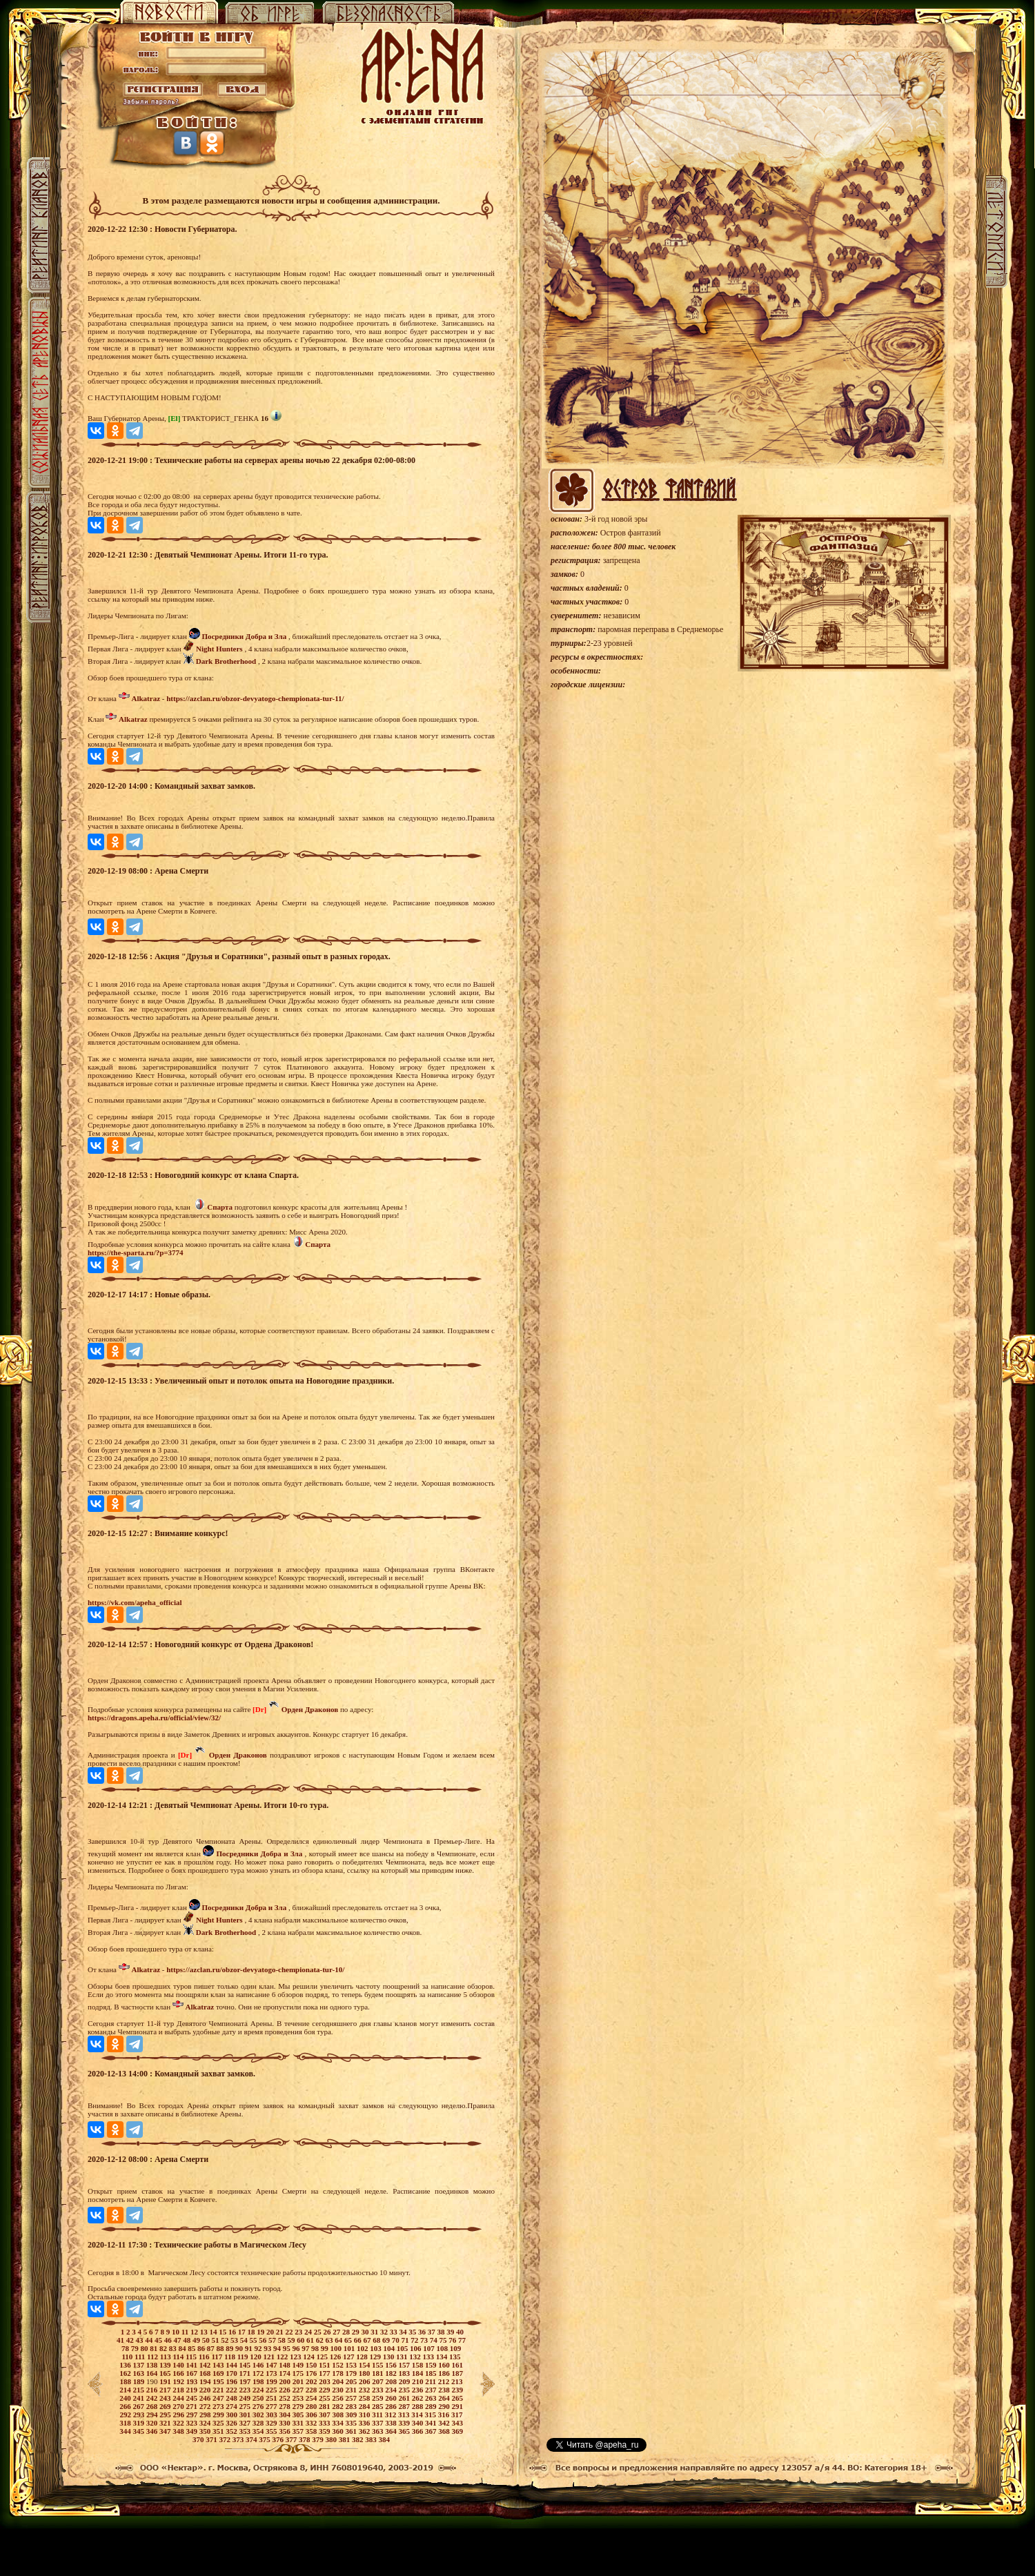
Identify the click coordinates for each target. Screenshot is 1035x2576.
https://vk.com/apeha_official (135, 1602)
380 (332, 2439)
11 (185, 2332)
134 (442, 2356)
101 (350, 2348)
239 (457, 2390)
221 (219, 2390)
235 (404, 2390)
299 (219, 2414)
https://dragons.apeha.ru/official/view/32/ (154, 1717)
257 (351, 2398)
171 (245, 2373)
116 (205, 2356)
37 (432, 2332)
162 (125, 2373)
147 (272, 2365)
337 (378, 2423)
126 (336, 2356)
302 (259, 2414)
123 (296, 2356)
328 (259, 2423)
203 (325, 2381)
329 (272, 2423)
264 (444, 2398)
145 (245, 2365)
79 (136, 2348)
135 (455, 2356)
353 (245, 2431)
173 (272, 2373)
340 (418, 2423)
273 (219, 2406)
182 (391, 2373)
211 (431, 2381)
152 (338, 2365)
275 (245, 2406)
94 (278, 2348)
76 (453, 2340)
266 (125, 2406)
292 (125, 2414)
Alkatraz (146, 698)
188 (125, 2381)
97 (306, 2348)
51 (216, 2340)
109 (456, 2348)
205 (352, 2381)
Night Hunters (219, 649)
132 (415, 2356)
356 (285, 2431)
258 (365, 2398)
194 (206, 2381)
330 (285, 2423)
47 (179, 2340)
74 (435, 2340)
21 (281, 2332)
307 (325, 2414)
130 (389, 2356)
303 (272, 2414)
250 (259, 2398)
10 (176, 2332)
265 (457, 2398)
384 (385, 2439)
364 (391, 2431)
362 (365, 2431)
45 (159, 2340)
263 (431, 2398)
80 (145, 2348)
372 (226, 2439)
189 (139, 2381)
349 (192, 2431)
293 (139, 2414)
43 (141, 2340)
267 (139, 2406)
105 (403, 2348)
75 (444, 2340)
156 (391, 2365)
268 (152, 2406)
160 (444, 2365)
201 (299, 2381)
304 (285, 2414)
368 (444, 2431)
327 (245, 2423)
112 (153, 2356)
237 (431, 2390)
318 (125, 2423)
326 (232, 2423)
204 (338, 2381)
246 (206, 2398)
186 (444, 2373)
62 (321, 2340)
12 (195, 2332)
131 (402, 2356)
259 (378, 2398)
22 (290, 2332)
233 (378, 2390)
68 (377, 2340)
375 (265, 2439)
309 (352, 2414)
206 (365, 2381)
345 (139, 2431)
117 (217, 2356)
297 (192, 2414)
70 (397, 2340)
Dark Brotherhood (226, 661)
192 (179, 2381)
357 (298, 2431)
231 (351, 2390)
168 (206, 2373)
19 (261, 2332)
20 (271, 2332)
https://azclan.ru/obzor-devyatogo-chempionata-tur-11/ (255, 698)
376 (279, 2439)
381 (345, 2439)
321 (165, 2423)
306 (312, 2414)
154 (365, 2365)
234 (391, 2390)
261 (404, 2398)
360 (338, 2431)
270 (179, 2406)
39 (451, 2332)
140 (179, 2365)
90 (240, 2348)
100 (336, 2348)
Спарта (220, 1207)
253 (298, 2398)
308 (338, 2414)
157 (404, 2365)
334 (338, 2423)
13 (205, 2332)
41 (121, 2340)
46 (169, 2340)
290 (444, 2406)
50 (207, 2340)
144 (232, 2365)
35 (413, 2332)
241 (139, 2398)
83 (174, 2348)
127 (349, 2356)
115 (192, 2356)
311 (378, 2414)
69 (387, 2340)
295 (165, 2414)
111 (141, 2356)
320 (152, 2423)
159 (431, 2365)
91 (250, 2348)
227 (298, 2390)
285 (378, 2406)
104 (389, 2348)
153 (351, 2365)
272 (206, 2406)
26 (328, 2332)
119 (243, 2356)
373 (239, 2439)
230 (338, 2390)
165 (165, 2373)
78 (126, 2348)
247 (219, 2398)
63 (330, 2340)
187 (457, 2373)
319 (139, 2423)
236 (418, 2390)
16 (233, 2332)
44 (150, 2340)
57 (273, 2340)
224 (259, 2390)
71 (406, 2340)
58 (283, 2340)
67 (368, 2340)
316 (444, 2414)
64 (339, 2340)
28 (347, 2332)
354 (259, 2431)
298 (206, 2414)
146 (259, 2365)
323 (192, 2423)
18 (252, 2332)
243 (165, 2398)
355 (272, 2431)
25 (319, 2332)
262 (418, 2398)
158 (418, 2365)
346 (152, 2431)
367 (431, 2431)
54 (245, 2340)
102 (363, 2348)
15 (223, 2332)
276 (259, 2406)
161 (457, 2365)
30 (366, 2332)
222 (232, 2390)
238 (444, 2390)
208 (391, 2381)
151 (325, 2365)
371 (212, 2439)
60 (301, 2340)
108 (442, 2348)
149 (298, 2365)
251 (272, 2398)
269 (165, 2406)
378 (305, 2439)
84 (183, 2348)
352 (232, 2431)
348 (179, 2431)
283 (351, 2406)
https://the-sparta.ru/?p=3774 (136, 1252)
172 (259, 2373)
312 (391, 2414)
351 (219, 2431)
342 (444, 2423)
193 (192, 2381)
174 (285, 2373)
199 (272, 2381)
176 (312, 2373)
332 (312, 2423)
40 (460, 2332)
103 (376, 2348)
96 (297, 2348)
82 (164, 2348)
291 (457, 2406)
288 (418, 2406)
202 (312, 2381)
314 (417, 2414)
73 (425, 2340)
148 (285, 2365)
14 (214, 2332)
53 (235, 2340)
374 (252, 2439)
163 (139, 2373)
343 (457, 2423)
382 (358, 2439)
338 (391, 2423)
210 (418, 2381)
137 (139, 2365)
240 (125, 2398)
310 (365, 2414)
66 (359, 2340)
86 (202, 2348)
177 (325, 2373)
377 (292, 2439)
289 (431, 2406)
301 (246, 2414)
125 (323, 2356)
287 (404, 2406)
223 (245, 2390)
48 (188, 2340)
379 (318, 2439)
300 (232, 2414)
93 (268, 2348)
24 (309, 2332)
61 (311, 2340)
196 (232, 2381)
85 (192, 2348)
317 (457, 2414)
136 (125, 2365)
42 (131, 2340)
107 (429, 2348)
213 (457, 2381)
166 (179, 2373)
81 (154, 2348)
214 (125, 2390)
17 (243, 2332)
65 (349, 2340)
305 (299, 2414)
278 (285, 2406)
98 (316, 2348)
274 (232, 2406)
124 (309, 2356)
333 (325, 2423)
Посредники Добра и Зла (243, 636)
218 (179, 2390)
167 (192, 2373)
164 (152, 2373)
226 (285, 2390)
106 (416, 2348)
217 (165, 2390)
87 (212, 2348)
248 (232, 2398)
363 (378, 2431)
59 (292, 2340)
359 (325, 2431)
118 (230, 2356)
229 (325, 2390)
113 (166, 2356)
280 (312, 2406)
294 (152, 2414)
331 (298, 2423)
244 (179, 2398)
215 (139, 2390)
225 (272, 2390)
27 (337, 2332)
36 (423, 2332)
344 (125, 2431)
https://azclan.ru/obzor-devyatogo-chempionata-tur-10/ (255, 1969)
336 (365, 2423)
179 (351, 2373)
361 (351, 2431)
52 (225, 2340)
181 (378, 2373)
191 (165, 2381)
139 (165, 2365)
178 (338, 2373)
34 (403, 2332)
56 (263, 2340)
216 (152, 2390)
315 (431, 2414)
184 (418, 2373)
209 (405, 2381)
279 (298, 2406)
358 (312, 2431)
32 (385, 2332)
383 (371, 2439)
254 (312, 2398)
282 (338, 2406)
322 (179, 2423)
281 (325, 2406)
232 (365, 2390)
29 (357, 2332)
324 (206, 2423)
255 (325, 2398)
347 (165, 2431)
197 (246, 2381)
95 (288, 2348)
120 (256, 2356)
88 (221, 2348)
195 (219, 2381)
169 (219, 2373)
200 (285, 2381)
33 (395, 2332)
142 (206, 2365)
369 (457, 2431)
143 (219, 2365)
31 (375, 2332)
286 (391, 2406)
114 (179, 2356)
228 (312, 2390)
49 (197, 2340)
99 (326, 2348)
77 (462, 2340)
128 (362, 2356)
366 (418, 2431)
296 (179, 2414)
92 (259, 2348)
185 (431, 2373)
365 (404, 2431)
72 (415, 2340)
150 (312, 2365)
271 (192, 2406)
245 (192, 2398)
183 (404, 2373)
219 (192, 2390)
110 (128, 2356)
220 (206, 2390)
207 (378, 2381)
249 (245, 2398)
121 (270, 2356)
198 (259, 2381)
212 (444, 2381)
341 (431, 2423)
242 (152, 2398)
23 (299, 2332)
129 (376, 2356)
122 (283, 2356)
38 (441, 2332)
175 (298, 2373)
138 (152, 2365)
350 (206, 2431)
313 (404, 2414)
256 (338, 2398)
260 (391, 2398)
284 (365, 2406)
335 (351, 2423)
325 (219, 2423)
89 (230, 2348)
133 (429, 2356)
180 (365, 2373)
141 (192, 2365)
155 (378, 2365)
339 (404, 2423)
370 (199, 2439)
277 (272, 2406)
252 (285, 2398)
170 (232, 2373)
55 (254, 2340)
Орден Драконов (310, 1709)
